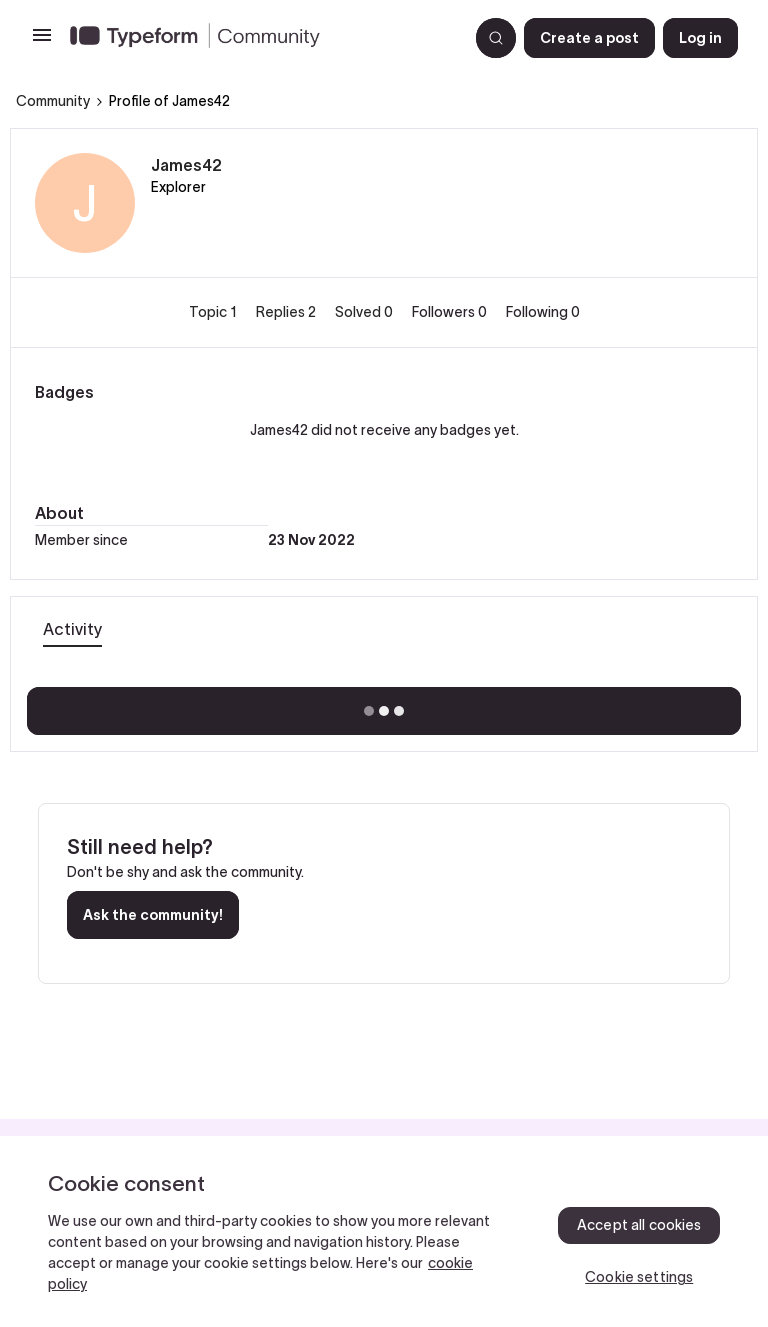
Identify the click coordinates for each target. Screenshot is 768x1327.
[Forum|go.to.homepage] (261, 38)
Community (53, 101)
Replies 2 (287, 312)
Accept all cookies (639, 1225)
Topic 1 (214, 312)
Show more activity (384, 705)
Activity (72, 629)
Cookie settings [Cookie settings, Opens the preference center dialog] (639, 1277)
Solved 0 (365, 312)
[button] (42, 42)
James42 (186, 165)
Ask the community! (153, 915)
